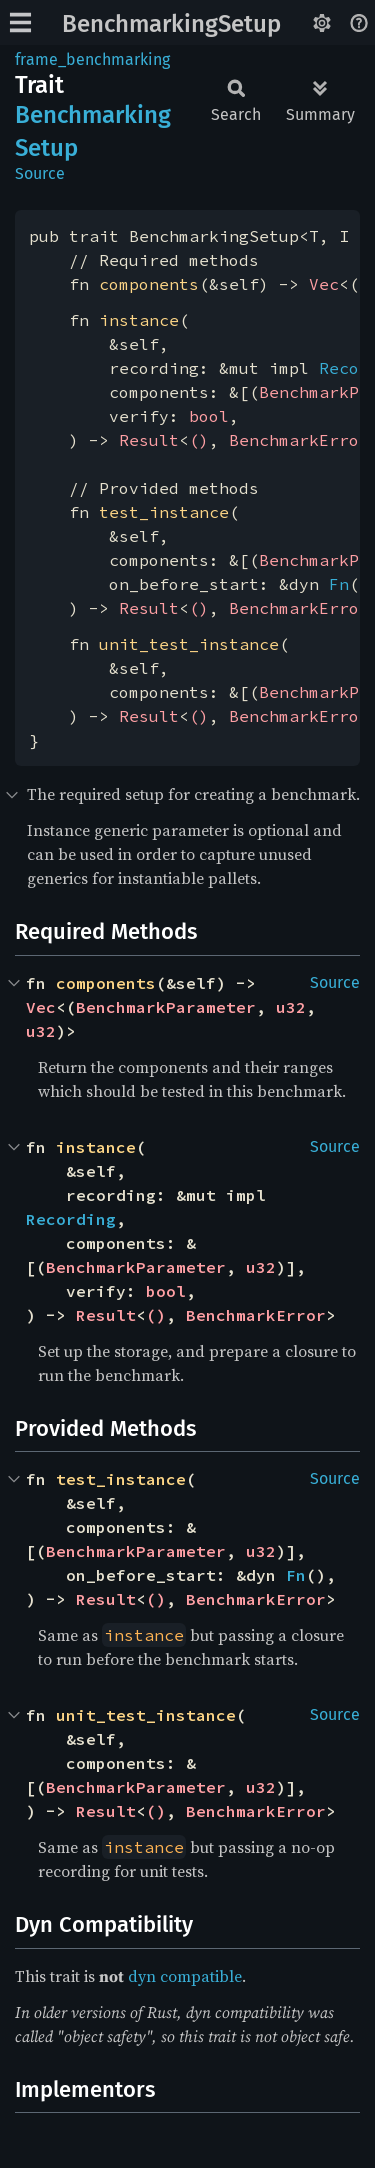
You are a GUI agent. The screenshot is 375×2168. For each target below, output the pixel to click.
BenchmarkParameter (166, 1007)
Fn (339, 584)
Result (149, 440)
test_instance (164, 512)
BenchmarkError (299, 440)
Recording (71, 1219)
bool (209, 416)
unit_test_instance (189, 644)
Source (40, 173)
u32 (291, 1007)
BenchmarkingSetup (171, 24)
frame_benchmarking (92, 59)
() (199, 440)
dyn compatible (185, 1976)
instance (139, 320)
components (149, 284)
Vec (324, 284)
